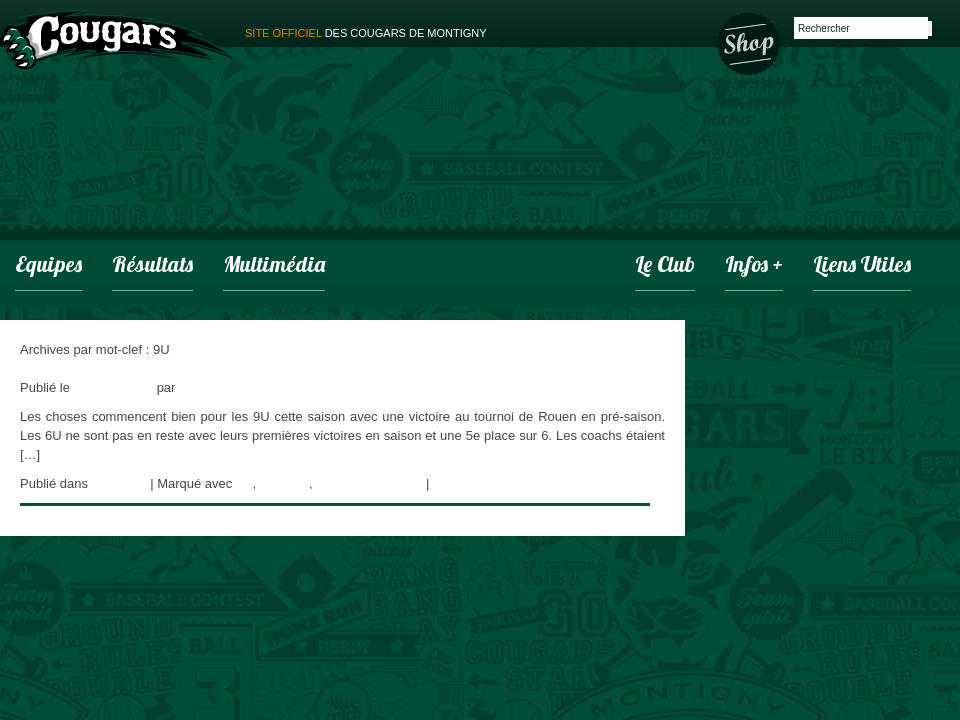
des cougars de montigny (366, 33)
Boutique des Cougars (750, 42)
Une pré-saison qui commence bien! (124, 368)
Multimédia (274, 266)
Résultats (152, 266)
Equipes (48, 266)
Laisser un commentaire (502, 483)
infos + (754, 266)
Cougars (284, 483)
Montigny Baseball (369, 483)
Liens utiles (862, 266)
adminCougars (221, 387)
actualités (119, 483)
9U (244, 483)
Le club (665, 266)
